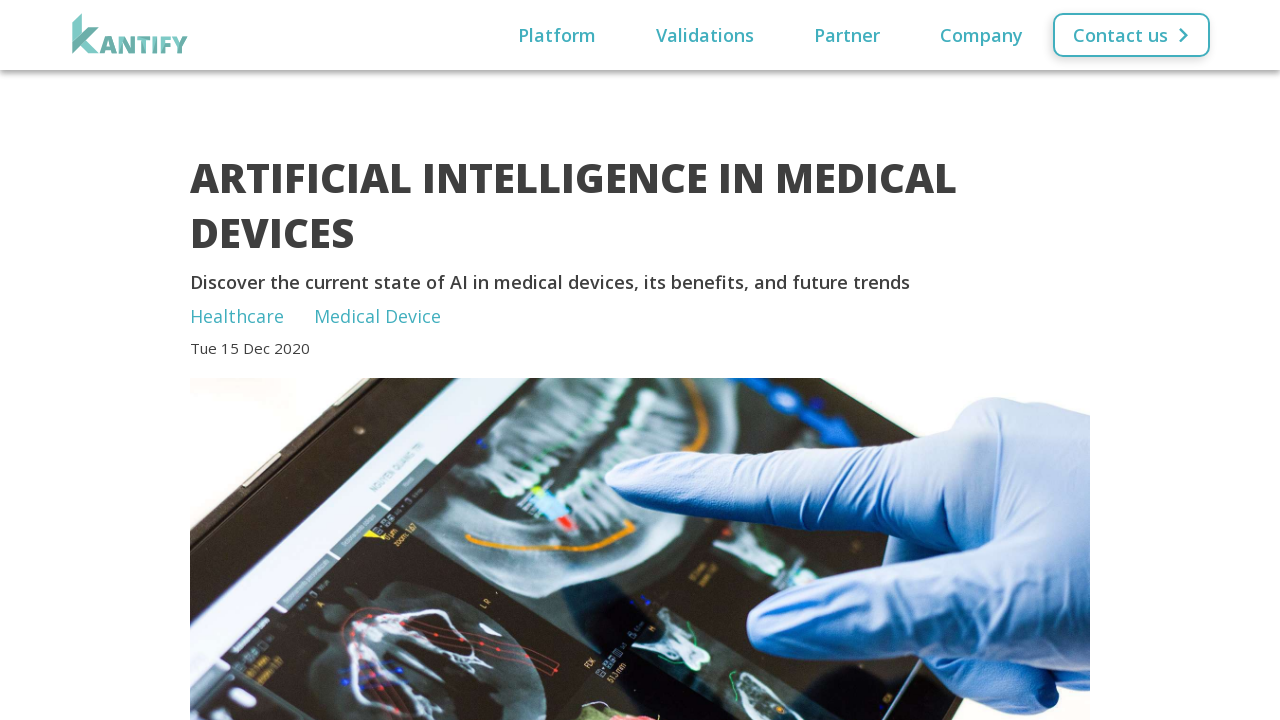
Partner (847, 35)
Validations (705, 35)
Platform (557, 35)
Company (981, 35)
